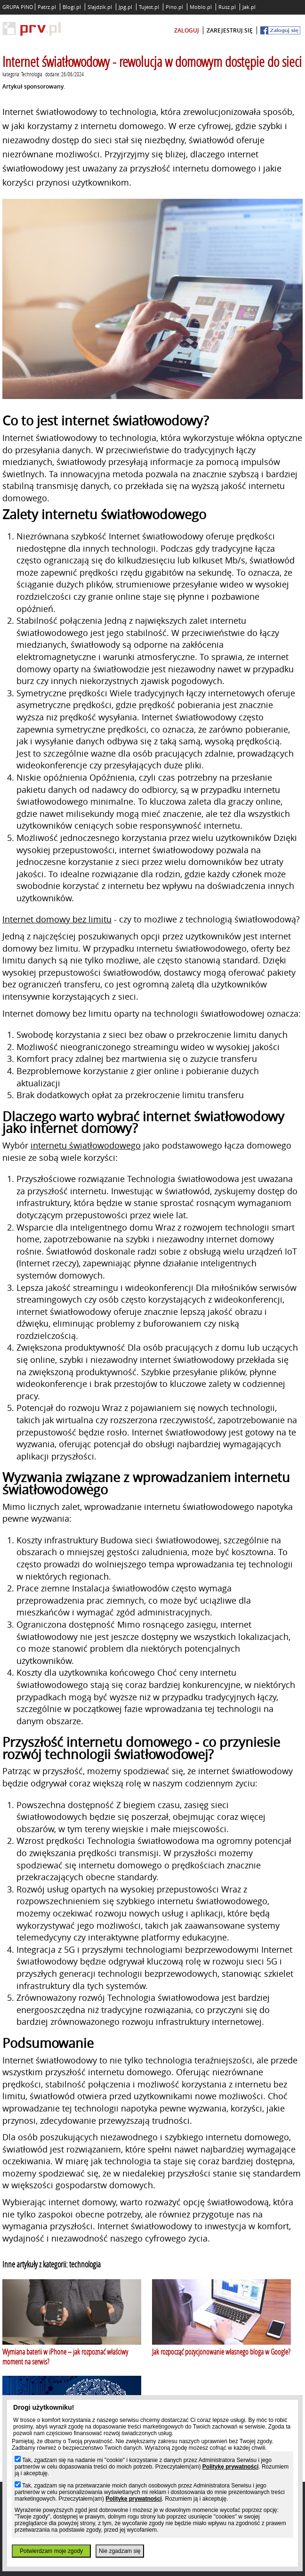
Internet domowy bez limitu (57, 919)
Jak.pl (249, 6)
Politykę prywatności (230, 2466)
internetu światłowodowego (86, 1145)
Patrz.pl (47, 6)
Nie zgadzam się (120, 2551)
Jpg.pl (125, 6)
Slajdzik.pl (100, 6)
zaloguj (186, 30)
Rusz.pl (227, 6)
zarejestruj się (230, 30)
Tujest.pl (149, 6)
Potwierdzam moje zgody (51, 2551)
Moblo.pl (201, 6)
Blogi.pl (72, 6)
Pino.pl (174, 6)
